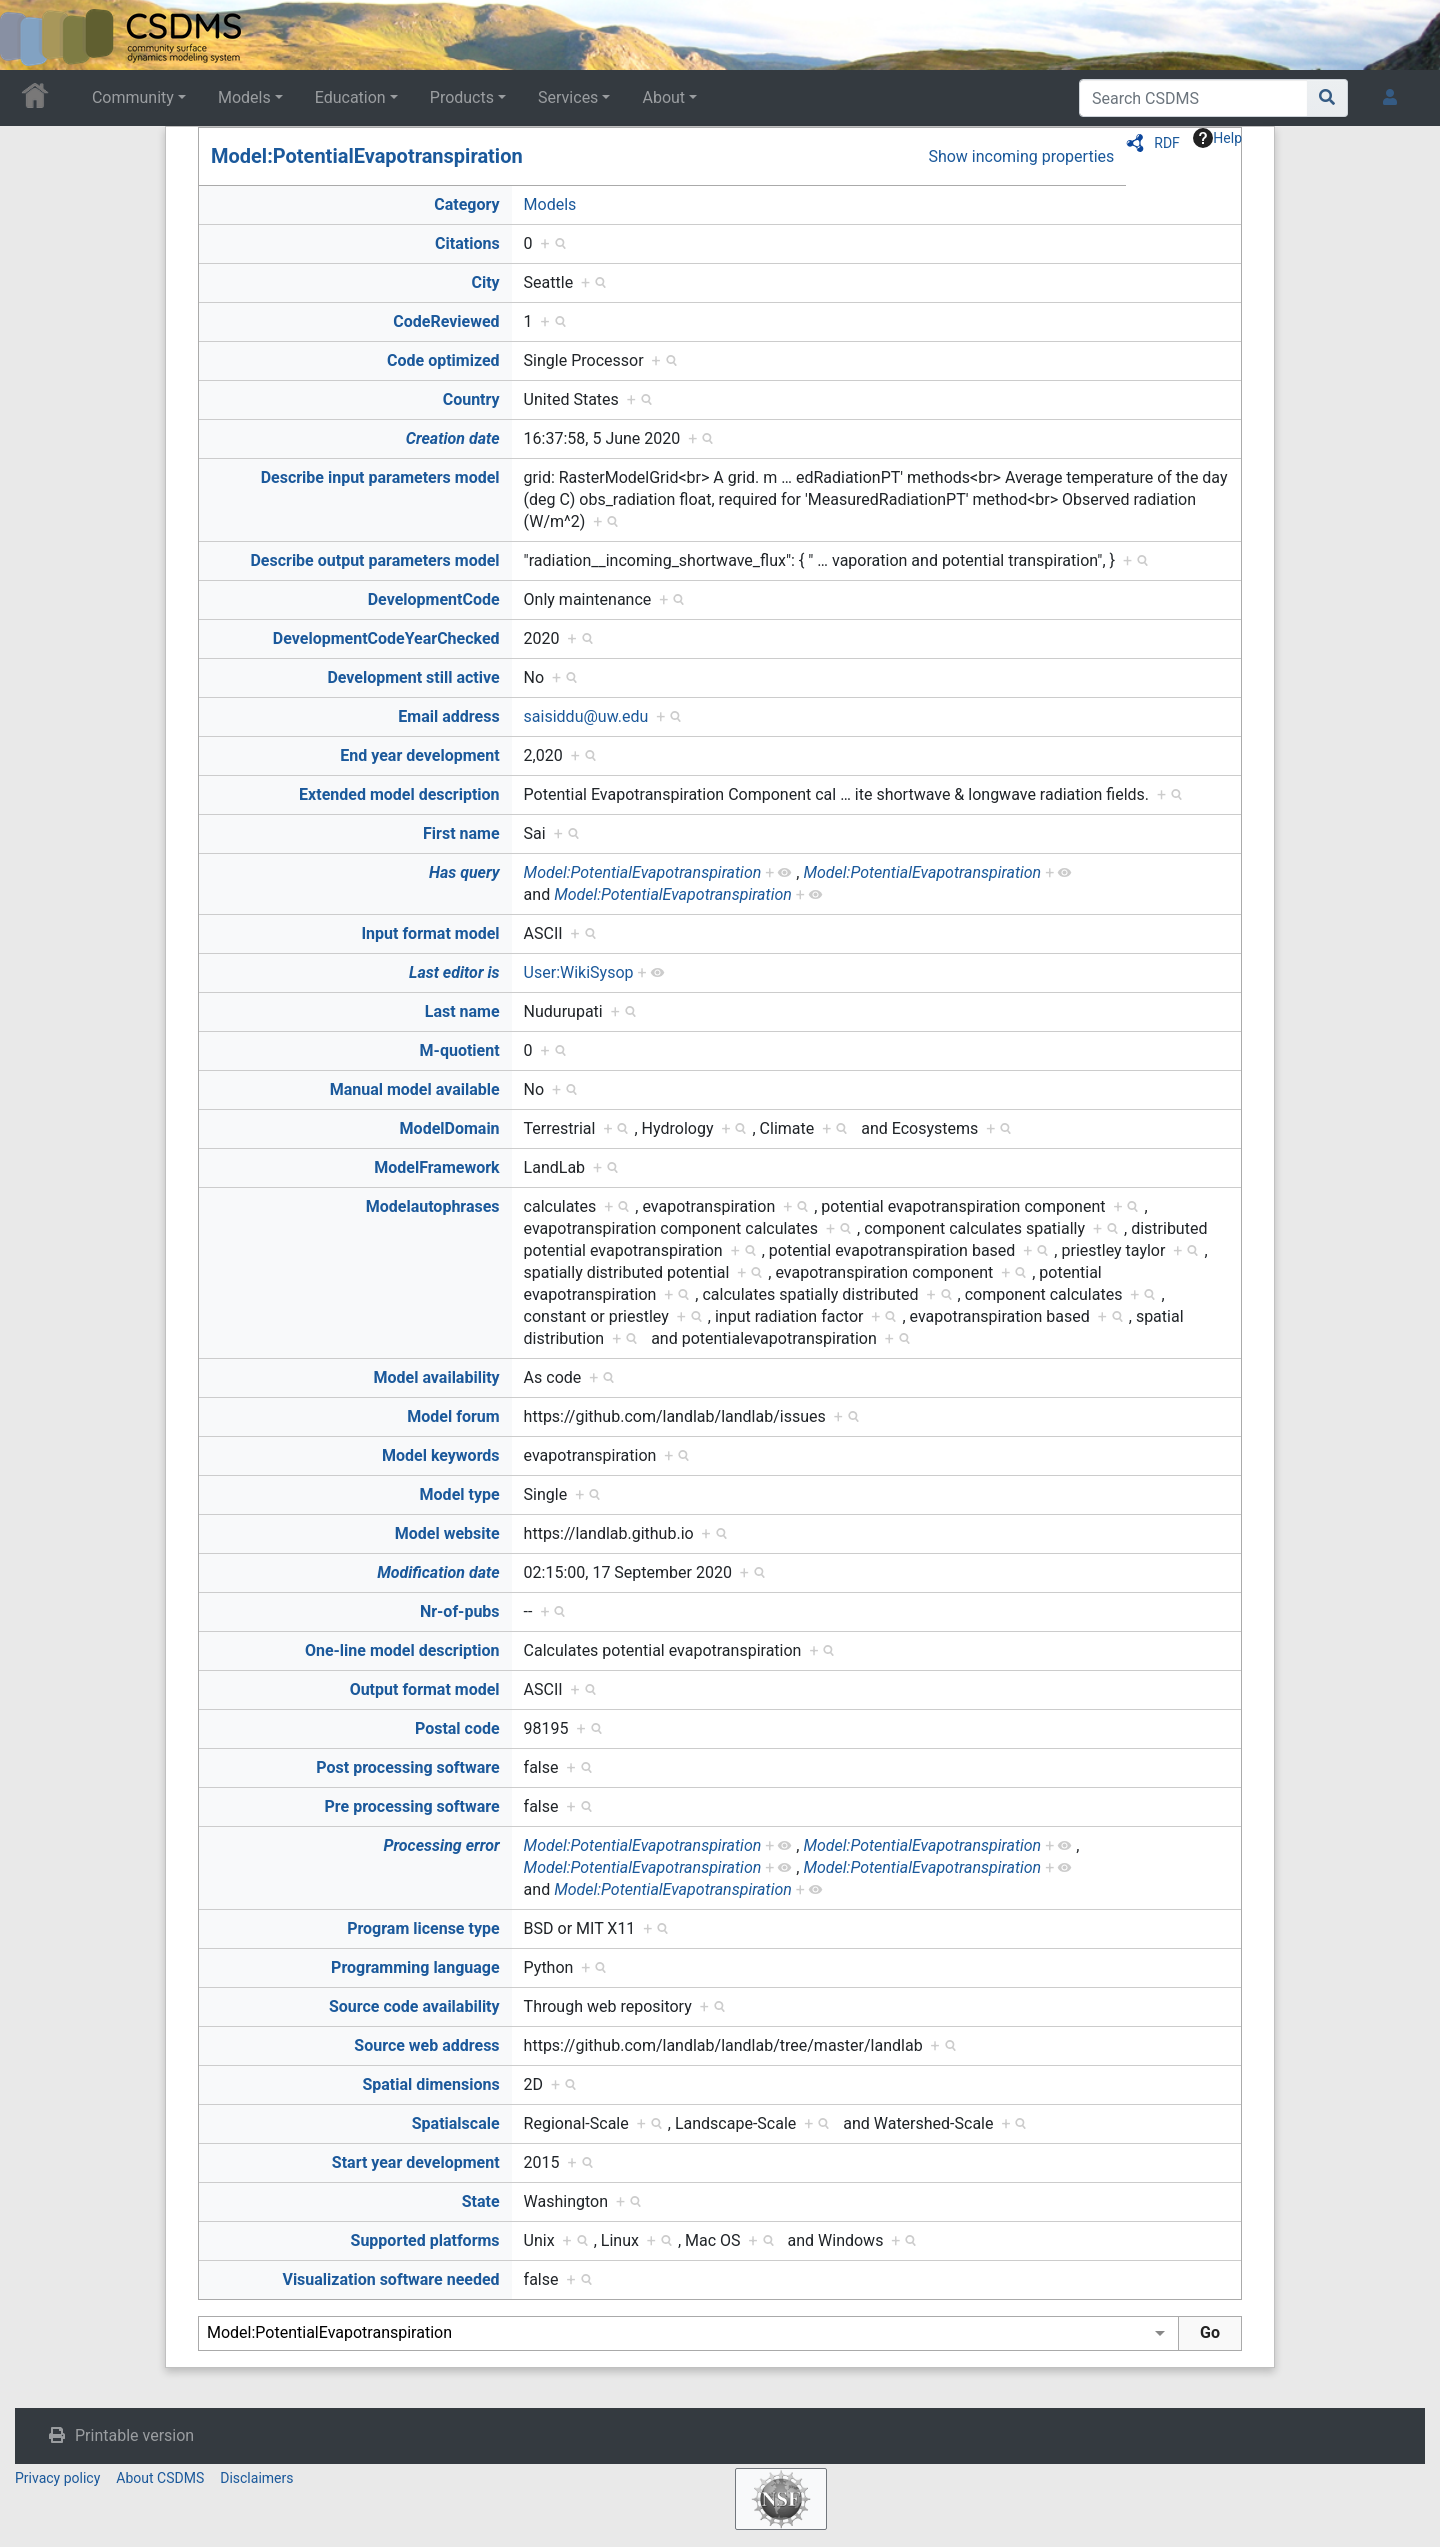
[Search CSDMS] (1193, 98)
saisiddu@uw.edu (586, 716)
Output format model (425, 1689)
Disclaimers (256, 2478)
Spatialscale (456, 2123)
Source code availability (414, 2006)
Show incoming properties (1021, 156)
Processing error (441, 1845)
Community (133, 97)
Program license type (423, 1928)
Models (244, 97)
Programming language (415, 1967)
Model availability (437, 1377)
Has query (464, 872)
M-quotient (460, 1050)
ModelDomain (450, 1128)
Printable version (134, 2435)
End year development (419, 755)
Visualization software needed (390, 2279)
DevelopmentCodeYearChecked (386, 638)
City (485, 282)
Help (1217, 138)
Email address (448, 716)
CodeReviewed (446, 321)
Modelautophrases (433, 1206)
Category (466, 204)
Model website (447, 1533)
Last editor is (454, 972)
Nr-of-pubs (460, 1611)
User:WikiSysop (579, 972)
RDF (1167, 143)
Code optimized (443, 360)
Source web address (426, 2045)
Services (568, 97)
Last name (462, 1011)
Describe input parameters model (380, 477)
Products (462, 97)
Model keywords (441, 1455)
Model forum (453, 1416)
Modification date (438, 1572)
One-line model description (402, 1650)
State (481, 2201)
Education (350, 97)
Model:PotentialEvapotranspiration (367, 156)
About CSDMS (160, 2478)
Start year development (416, 2162)
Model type (460, 1494)
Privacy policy (57, 2478)
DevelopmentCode (434, 599)
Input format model (430, 933)
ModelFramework (436, 1167)
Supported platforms (425, 2240)
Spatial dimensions (430, 2084)
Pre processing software (412, 1806)
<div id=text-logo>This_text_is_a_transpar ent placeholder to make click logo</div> (32, 35)
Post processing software (407, 1767)
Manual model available (415, 1089)
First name (461, 833)
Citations (467, 243)
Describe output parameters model (374, 560)
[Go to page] (1327, 98)
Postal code (457, 1728)
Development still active (413, 677)
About (663, 97)
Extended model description (399, 794)
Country (471, 399)
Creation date (453, 438)
